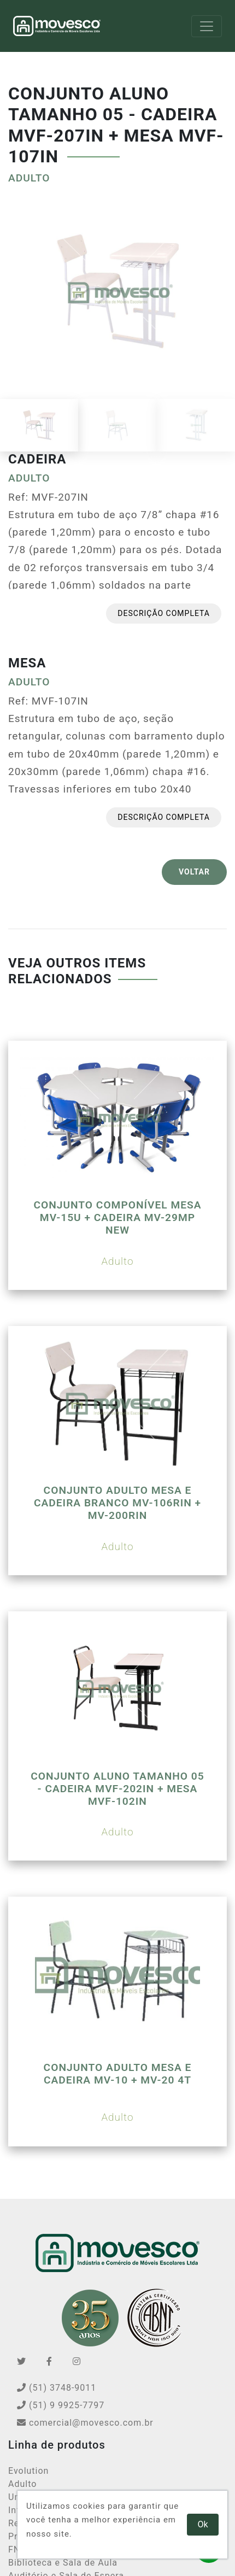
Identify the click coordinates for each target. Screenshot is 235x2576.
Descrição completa (164, 613)
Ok (203, 2524)
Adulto (22, 2484)
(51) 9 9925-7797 (60, 2405)
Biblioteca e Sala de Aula (63, 2562)
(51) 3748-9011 (56, 2388)
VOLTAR (194, 871)
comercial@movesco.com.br (85, 2422)
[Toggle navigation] (206, 26)
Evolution (28, 2471)
